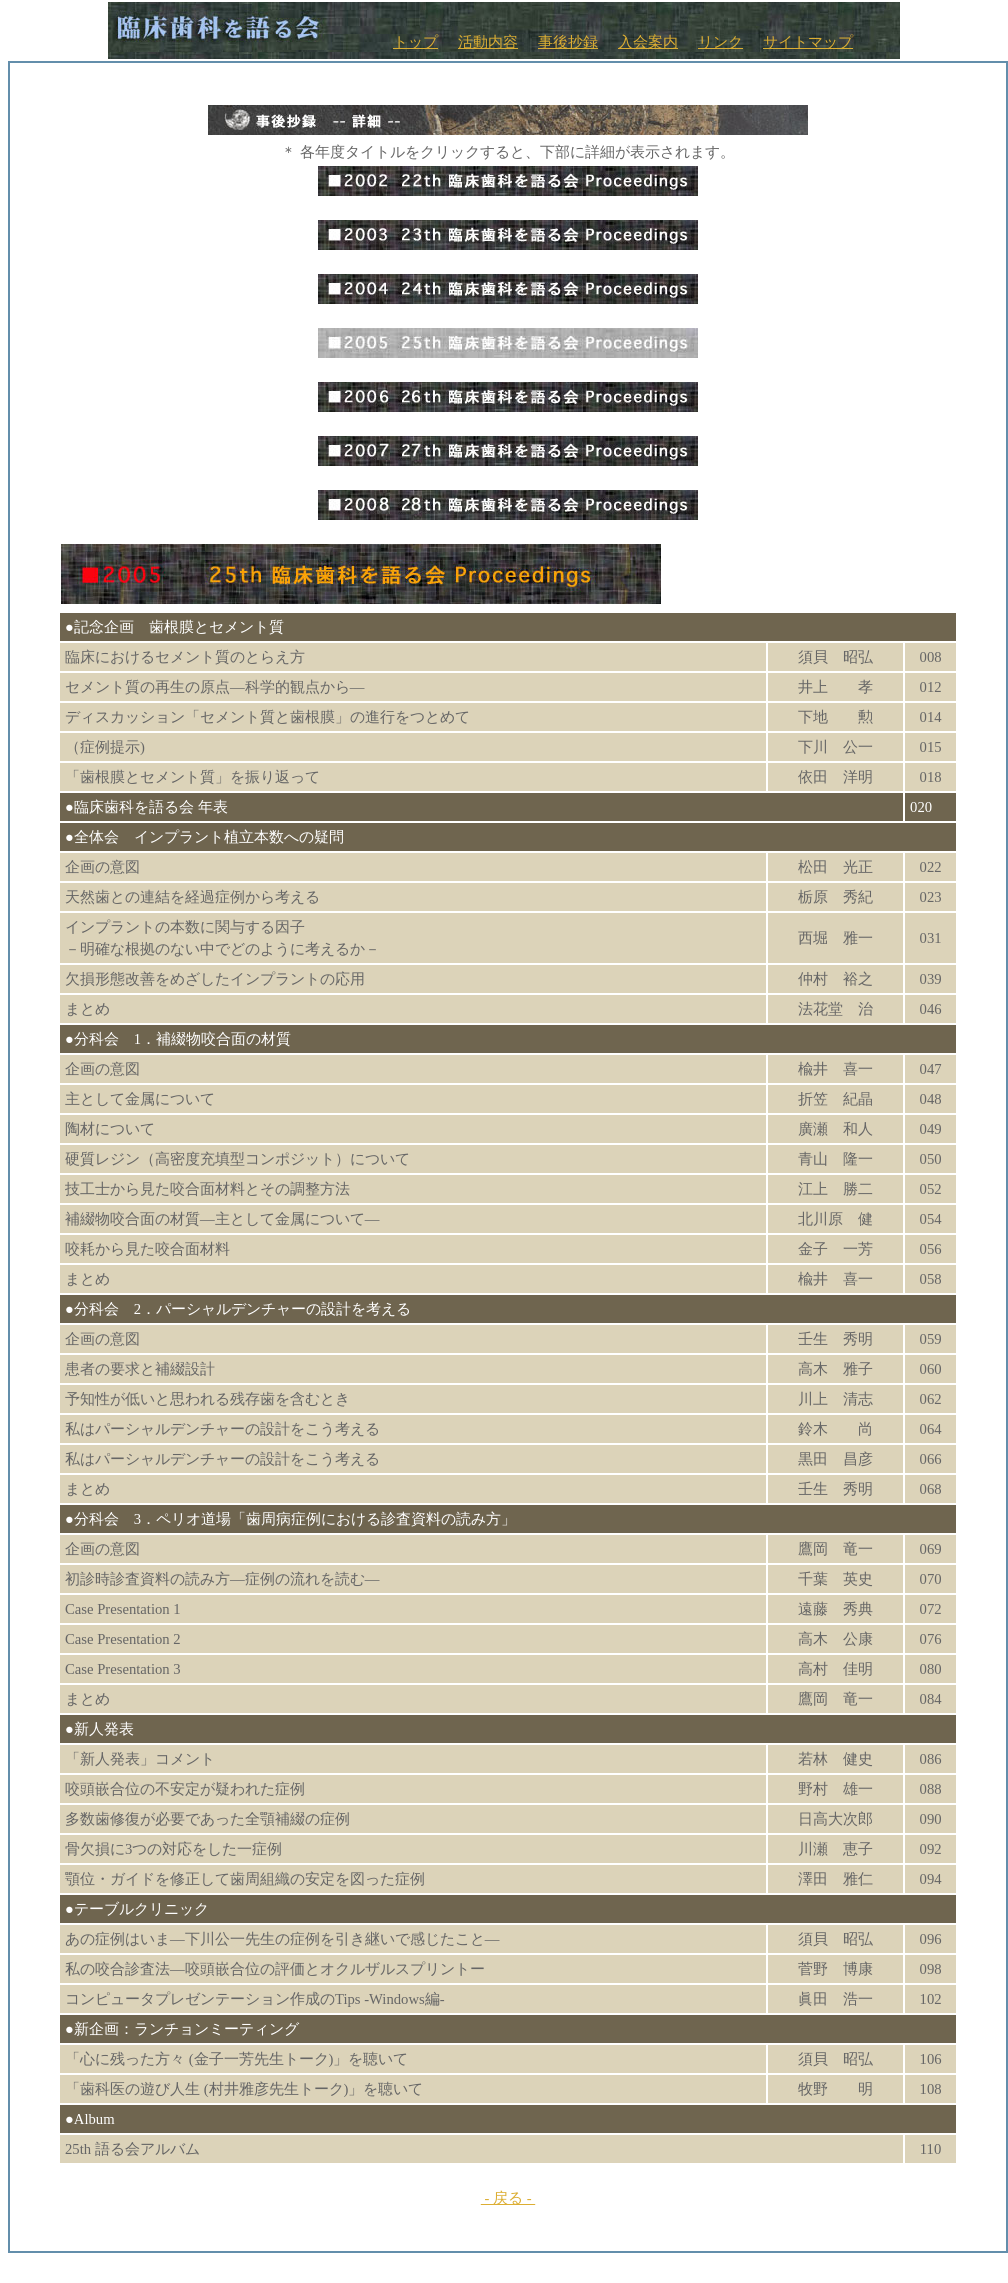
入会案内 (648, 42)
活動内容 (488, 42)
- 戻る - (508, 2198)
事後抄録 (568, 42)
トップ (415, 42)
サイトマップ (808, 42)
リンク (720, 42)
